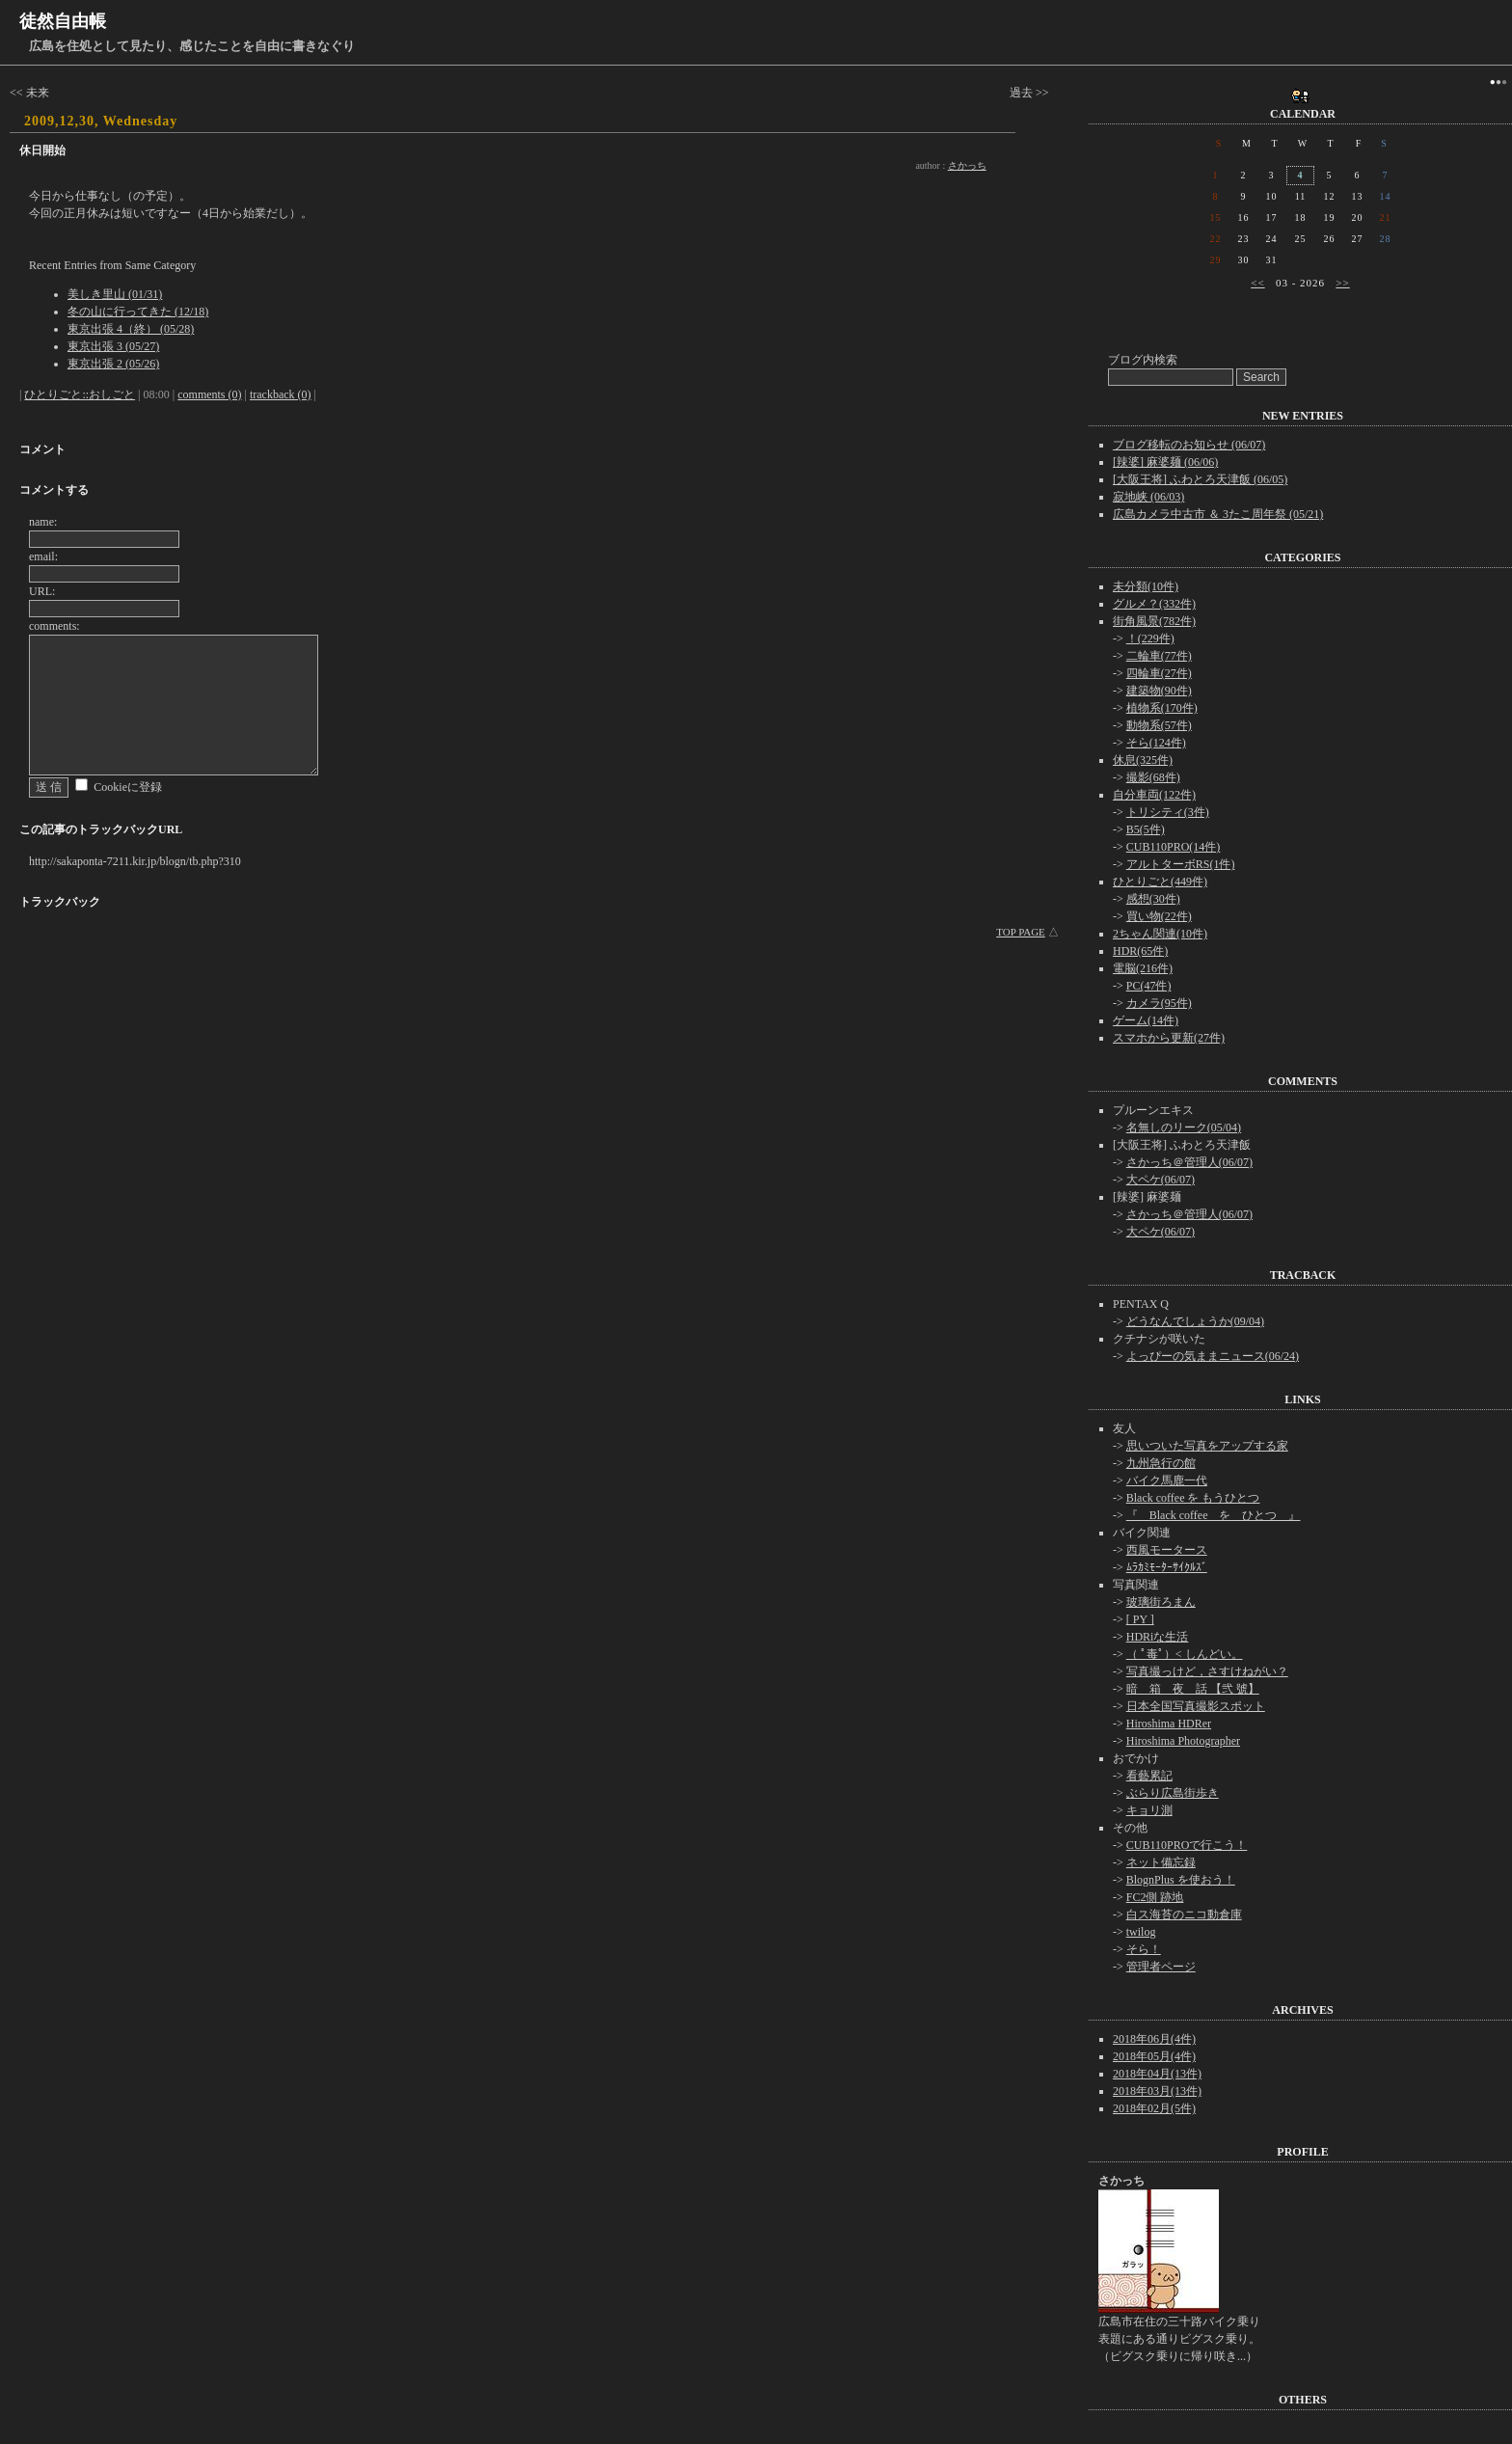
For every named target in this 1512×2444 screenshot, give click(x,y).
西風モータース (1166, 1550)
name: (43, 522)
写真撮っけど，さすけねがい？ (1207, 1671)
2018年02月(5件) (1154, 2108)
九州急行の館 (1161, 1463)
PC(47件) (1149, 985)
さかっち (967, 165)
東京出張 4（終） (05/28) (131, 329)
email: (43, 556)
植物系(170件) (1162, 708)
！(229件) (1150, 638)
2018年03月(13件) (1157, 2091)
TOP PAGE (1020, 931)
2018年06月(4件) (1154, 2039)
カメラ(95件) (1159, 1003)
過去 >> (1029, 92)
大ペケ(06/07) (1160, 1179)
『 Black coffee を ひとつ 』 (1213, 1515)
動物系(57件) (1159, 725)
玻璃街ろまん (1161, 1602)
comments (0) (209, 394)
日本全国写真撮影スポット (1195, 1706)
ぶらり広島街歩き (1172, 1793)
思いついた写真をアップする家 (1207, 1446)
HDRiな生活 (1157, 1636)
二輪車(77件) (1159, 656)
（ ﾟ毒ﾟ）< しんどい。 (1184, 1654)
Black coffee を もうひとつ (1193, 1498)
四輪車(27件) (1159, 673)
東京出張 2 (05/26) (113, 363)
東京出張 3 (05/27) (113, 346)
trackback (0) (280, 394)
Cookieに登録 (128, 787)
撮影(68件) (1153, 777)
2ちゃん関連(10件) (1160, 933)
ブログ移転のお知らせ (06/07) (1189, 444)
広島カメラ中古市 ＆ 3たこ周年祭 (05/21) (1218, 514)
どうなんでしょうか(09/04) (1195, 1321)
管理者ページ (1161, 1966)
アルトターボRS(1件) (1180, 864)
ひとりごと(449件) (1160, 881)
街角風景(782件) (1154, 621)
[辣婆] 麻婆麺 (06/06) (1165, 462)
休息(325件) (1143, 760)
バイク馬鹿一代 (1166, 1480)
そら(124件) (1156, 742)
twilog (1141, 1932)
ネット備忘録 (1161, 1862)
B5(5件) (1145, 829)
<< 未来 (29, 92)
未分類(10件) (1145, 586)
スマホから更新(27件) (1169, 1038)
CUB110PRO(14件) (1173, 847)
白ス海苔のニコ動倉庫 (1184, 1914)
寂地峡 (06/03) (1148, 496)
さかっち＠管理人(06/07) (1189, 1162)
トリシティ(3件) (1167, 812)
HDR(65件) (1140, 951)
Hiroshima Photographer (1183, 1741)
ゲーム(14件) (1145, 1020)
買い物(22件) (1159, 916)
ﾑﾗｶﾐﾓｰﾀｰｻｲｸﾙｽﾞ (1166, 1567)
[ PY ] (1140, 1619)
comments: (54, 626)
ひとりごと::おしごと (79, 394)
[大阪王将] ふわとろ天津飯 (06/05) (1200, 479)
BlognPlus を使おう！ (1180, 1880)
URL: (42, 591)
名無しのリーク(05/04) (1183, 1127)
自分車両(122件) (1154, 794)
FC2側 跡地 (1155, 1897)
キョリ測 (1149, 1810)
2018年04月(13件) (1157, 2073)
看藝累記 (1149, 1775)
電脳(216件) (1143, 968)
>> (1342, 282)
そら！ (1143, 1949)
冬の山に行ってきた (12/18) (138, 311)
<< (1257, 282)
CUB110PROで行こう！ (1187, 1845)
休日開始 (42, 150)
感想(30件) (1153, 899)
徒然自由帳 (62, 21)
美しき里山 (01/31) (115, 294)
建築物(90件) (1159, 690)
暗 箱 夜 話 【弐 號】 (1192, 1689)
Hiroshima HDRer (1168, 1723)
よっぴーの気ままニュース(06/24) (1212, 1356)
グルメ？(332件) (1154, 604)
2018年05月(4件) (1154, 2056)
